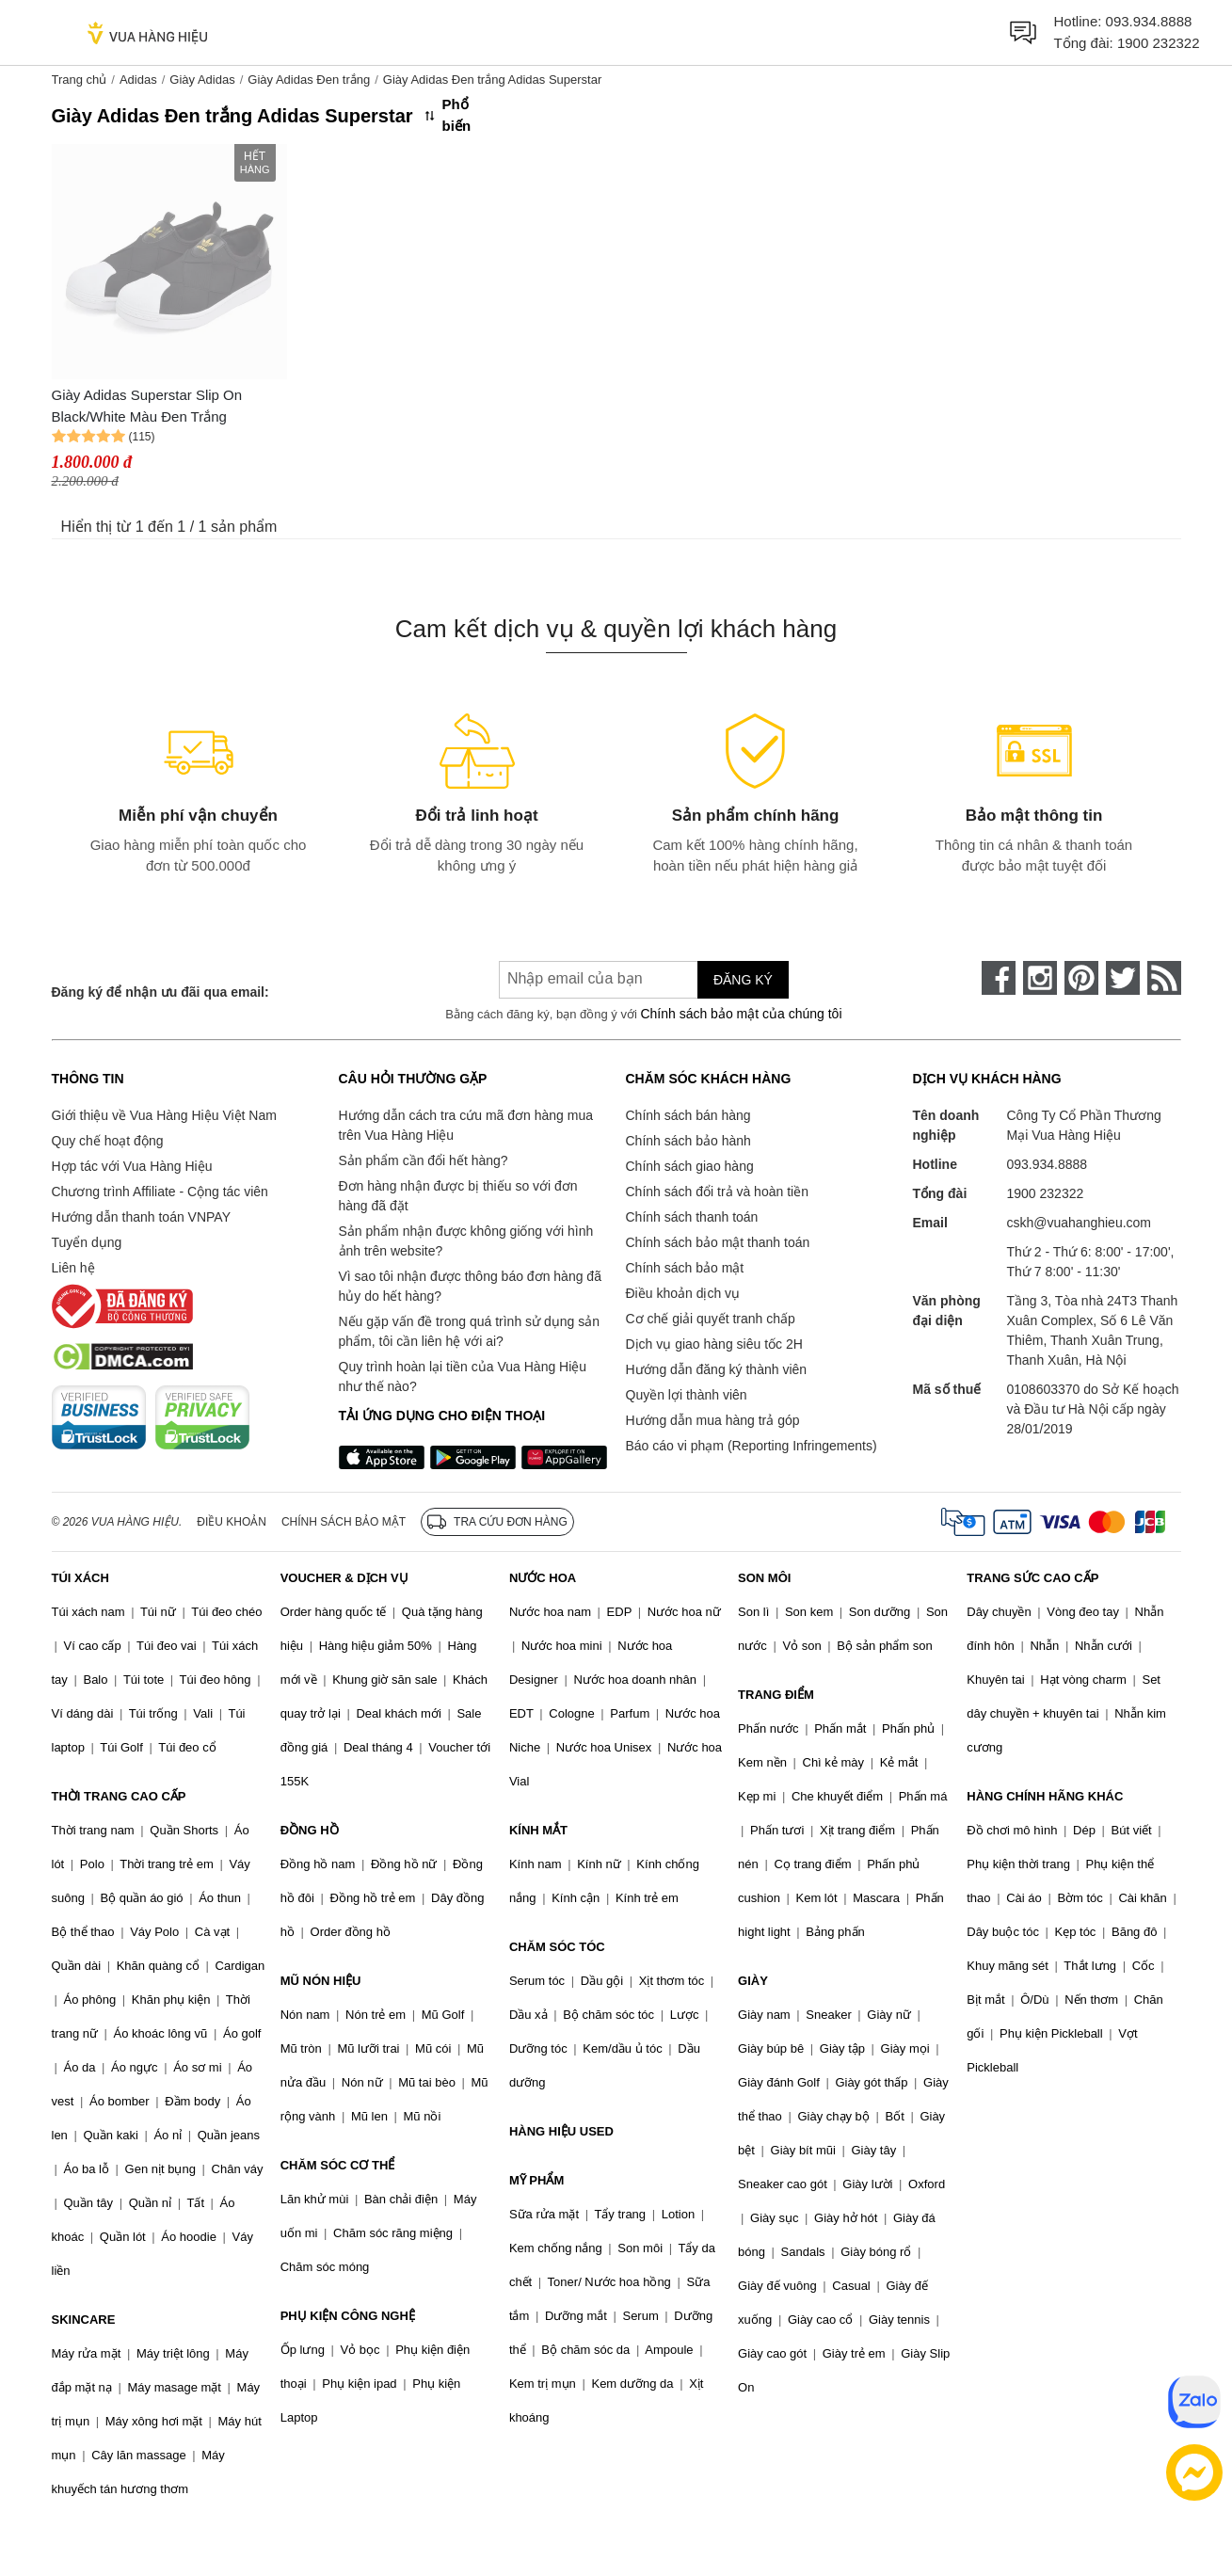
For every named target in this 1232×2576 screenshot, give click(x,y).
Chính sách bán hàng (688, 1115)
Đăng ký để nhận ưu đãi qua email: (160, 992)
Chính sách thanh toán (692, 1216)
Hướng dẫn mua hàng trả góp (713, 1420)
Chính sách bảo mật (685, 1267)
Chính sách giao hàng (690, 1166)
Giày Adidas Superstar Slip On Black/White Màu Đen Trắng (147, 405)
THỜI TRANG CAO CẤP (119, 1796)
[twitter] (1123, 978)
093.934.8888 (1149, 21)
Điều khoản (231, 1521)
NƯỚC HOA (542, 1578)
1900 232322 (1158, 43)
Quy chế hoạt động (108, 1140)
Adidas (138, 79)
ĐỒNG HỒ (309, 1830)
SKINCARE (84, 2319)
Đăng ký (743, 979)
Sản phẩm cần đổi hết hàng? (423, 1160)
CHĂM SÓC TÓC (557, 1947)
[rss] (1164, 978)
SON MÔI (764, 1578)
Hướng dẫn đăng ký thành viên (717, 1369)
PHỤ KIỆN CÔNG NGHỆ (347, 2316)
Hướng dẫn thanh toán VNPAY (141, 1216)
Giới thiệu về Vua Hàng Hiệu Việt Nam (164, 1115)
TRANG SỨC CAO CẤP (1032, 1578)
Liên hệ (73, 1267)
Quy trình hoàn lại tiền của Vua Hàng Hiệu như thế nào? (463, 1376)
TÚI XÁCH (80, 1578)
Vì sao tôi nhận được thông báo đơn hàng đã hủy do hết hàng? (470, 1286)
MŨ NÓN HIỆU (320, 1981)
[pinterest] (1081, 978)
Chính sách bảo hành (688, 1140)
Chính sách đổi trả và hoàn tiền (717, 1191)
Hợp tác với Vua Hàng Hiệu (132, 1166)
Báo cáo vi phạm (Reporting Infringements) (751, 1445)
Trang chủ (79, 79)
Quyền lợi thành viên (686, 1394)
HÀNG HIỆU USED (561, 2131)
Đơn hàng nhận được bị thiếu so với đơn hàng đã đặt (458, 1195)
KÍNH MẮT (538, 1830)
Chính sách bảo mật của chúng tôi (740, 1013)
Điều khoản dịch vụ (683, 1293)
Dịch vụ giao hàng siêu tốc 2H (714, 1344)
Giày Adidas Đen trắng (309, 79)
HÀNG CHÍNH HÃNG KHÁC (1045, 1796)
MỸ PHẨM (536, 2180)
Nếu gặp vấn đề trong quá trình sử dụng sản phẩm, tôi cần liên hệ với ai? (469, 1331)
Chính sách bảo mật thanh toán (718, 1242)
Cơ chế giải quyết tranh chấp (710, 1318)
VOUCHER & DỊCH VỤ (344, 1578)
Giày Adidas (201, 79)
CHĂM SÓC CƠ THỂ (337, 2165)
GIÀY (753, 1981)
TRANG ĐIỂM (776, 1695)
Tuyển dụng (87, 1242)
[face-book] (999, 978)
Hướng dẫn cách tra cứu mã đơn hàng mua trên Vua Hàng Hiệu (466, 1125)
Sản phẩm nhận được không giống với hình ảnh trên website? (466, 1241)
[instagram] (1040, 978)
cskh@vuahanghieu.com (1079, 1222)
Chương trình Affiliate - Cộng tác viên (160, 1191)
